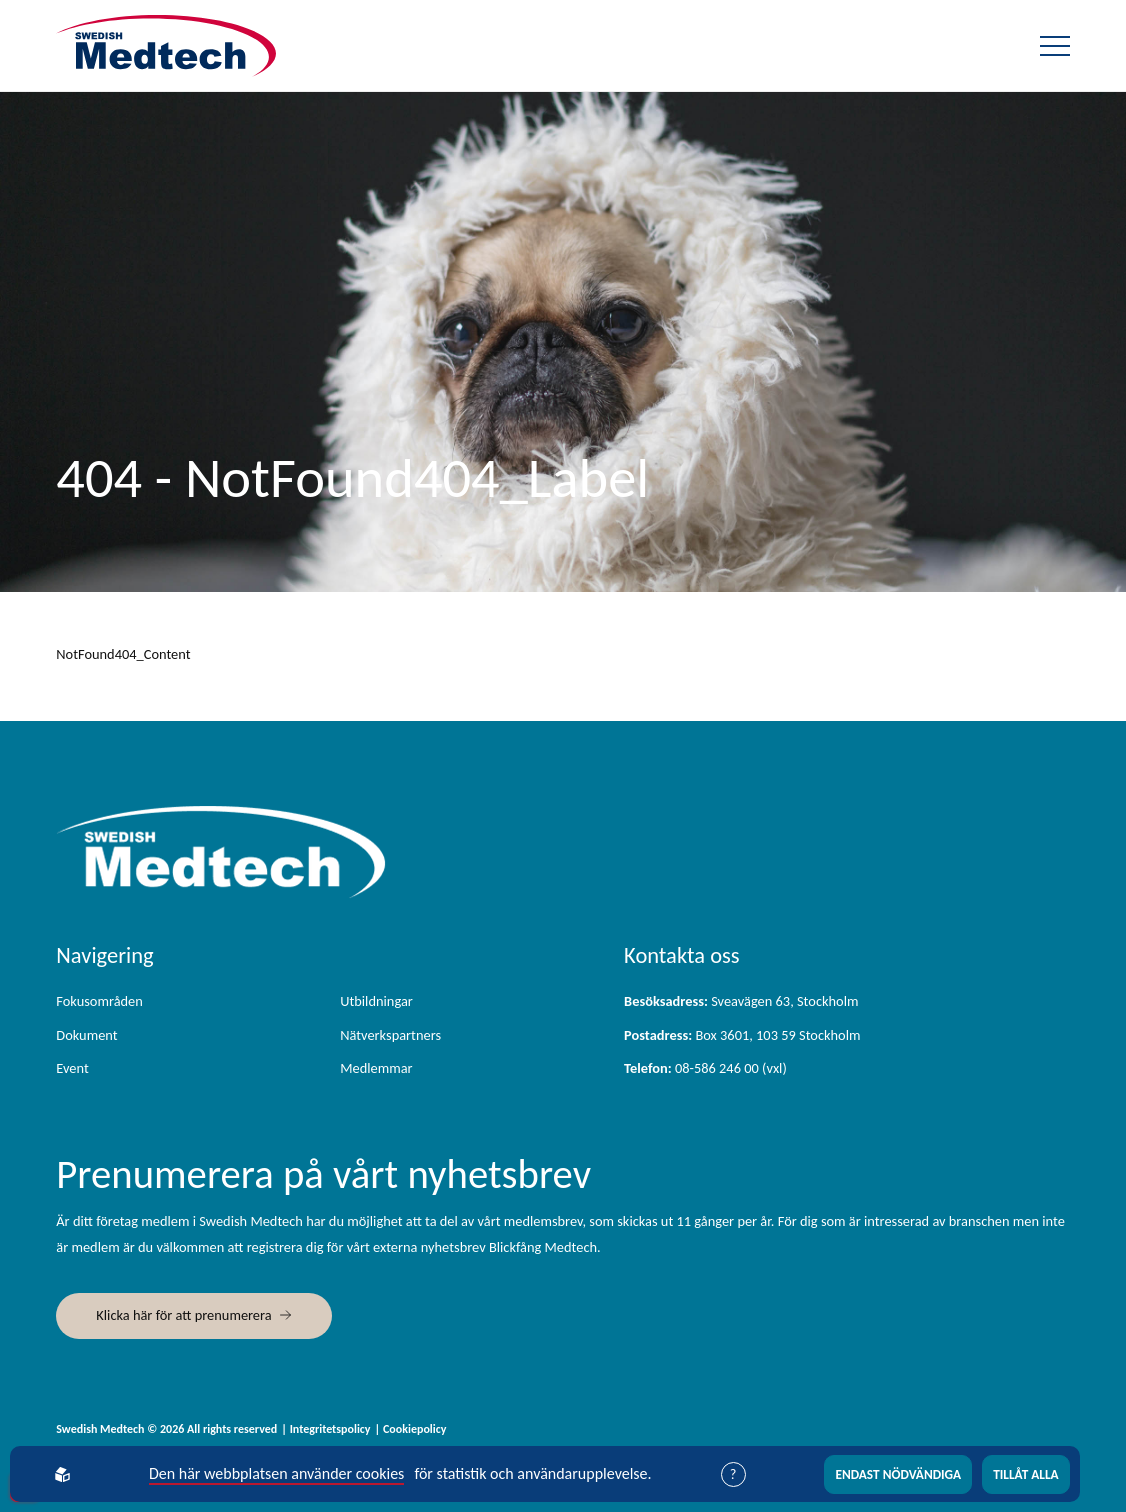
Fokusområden (99, 1001)
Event (72, 1068)
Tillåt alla (1026, 1474)
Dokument (86, 1035)
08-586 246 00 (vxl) (705, 1068)
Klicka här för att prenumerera (183, 1315)
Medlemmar (376, 1068)
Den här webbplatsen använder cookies (276, 1473)
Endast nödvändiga (898, 1474)
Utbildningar (376, 1001)
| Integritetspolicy (325, 1429)
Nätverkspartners (390, 1035)
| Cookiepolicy (411, 1429)
